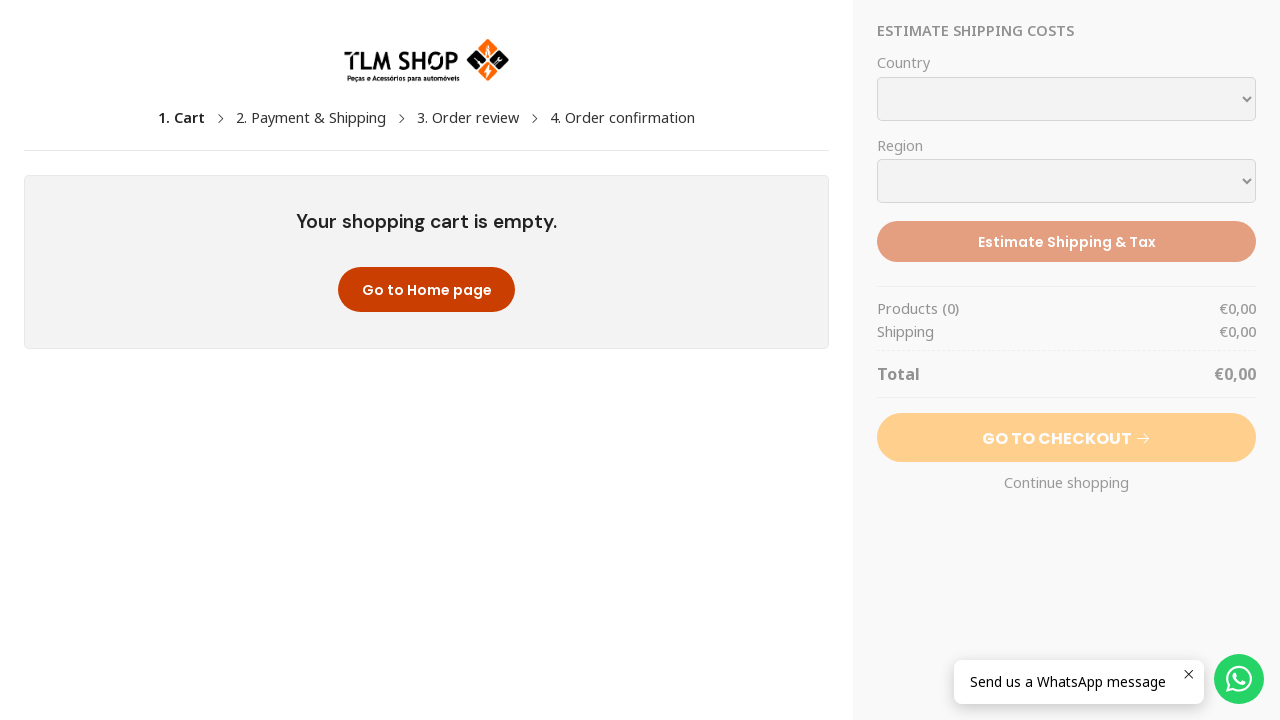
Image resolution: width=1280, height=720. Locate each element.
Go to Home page (427, 290)
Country (903, 63)
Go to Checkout (1066, 438)
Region (900, 146)
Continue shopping (1066, 483)
